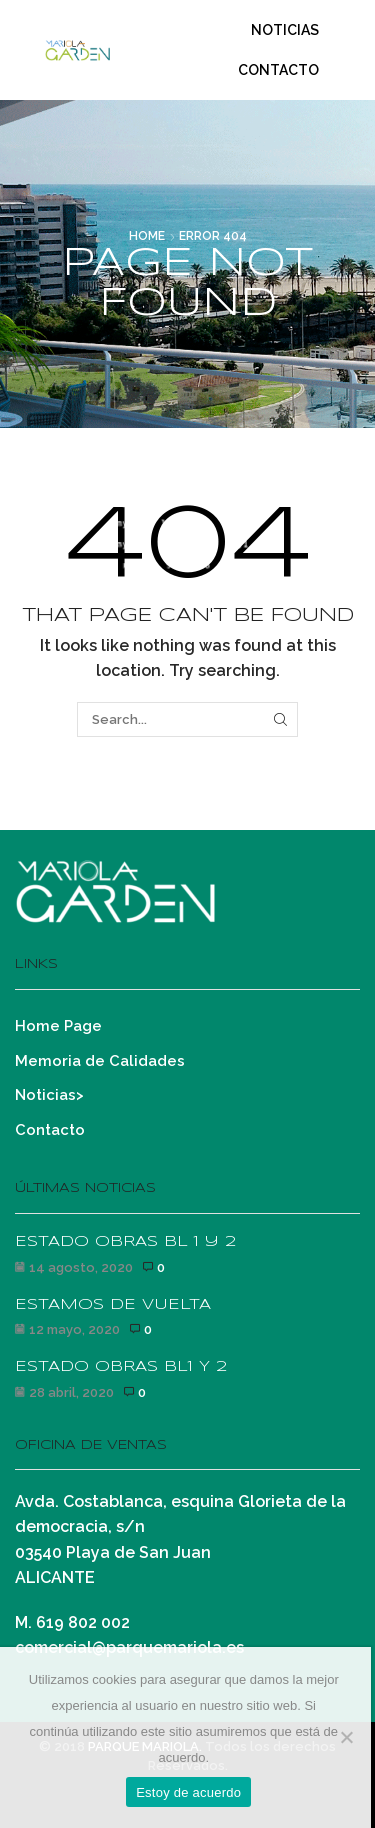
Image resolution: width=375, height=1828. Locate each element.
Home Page (58, 1025)
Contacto (278, 70)
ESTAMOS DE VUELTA (113, 1305)
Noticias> (49, 1094)
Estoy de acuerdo (188, 1792)
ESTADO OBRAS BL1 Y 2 (121, 1367)
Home (147, 236)
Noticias (285, 30)
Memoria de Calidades (100, 1060)
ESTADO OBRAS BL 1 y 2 (125, 1242)
